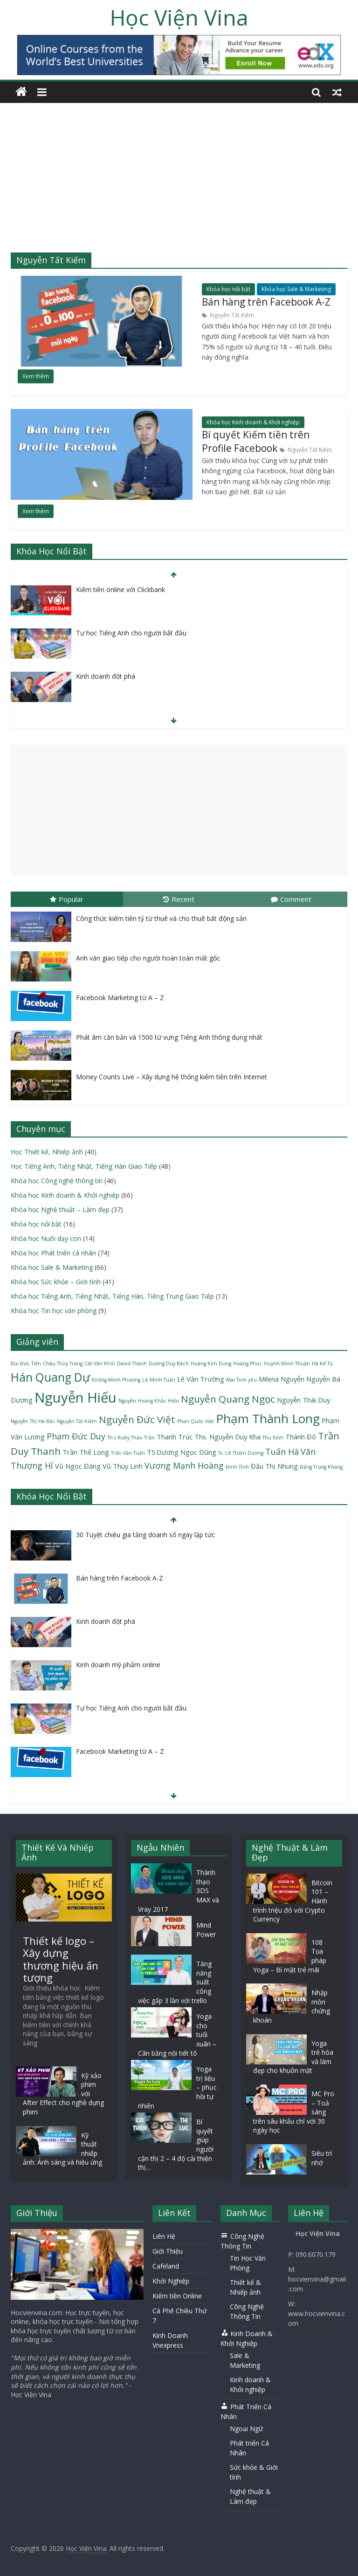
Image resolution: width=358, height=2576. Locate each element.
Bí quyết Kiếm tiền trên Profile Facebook (256, 441)
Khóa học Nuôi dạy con (46, 1238)
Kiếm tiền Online (177, 2295)
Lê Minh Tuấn (158, 1380)
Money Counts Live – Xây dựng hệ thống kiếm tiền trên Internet (171, 1076)
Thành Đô (300, 1436)
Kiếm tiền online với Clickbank (120, 589)
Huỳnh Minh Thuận (287, 1363)
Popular (66, 899)
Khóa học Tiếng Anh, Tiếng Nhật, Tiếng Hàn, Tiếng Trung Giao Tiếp (112, 1296)
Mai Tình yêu (241, 1380)
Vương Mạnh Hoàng (184, 1465)
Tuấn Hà (282, 1451)
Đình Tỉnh (237, 1467)
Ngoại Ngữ (246, 2428)
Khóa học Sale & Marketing (296, 289)
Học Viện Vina (179, 17)
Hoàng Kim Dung (211, 1363)
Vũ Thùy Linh (123, 1466)
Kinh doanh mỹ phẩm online (118, 1664)
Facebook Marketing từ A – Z (120, 997)
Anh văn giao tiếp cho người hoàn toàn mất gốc (148, 958)
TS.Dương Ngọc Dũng (181, 1452)
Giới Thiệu (167, 2251)
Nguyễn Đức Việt (137, 1419)
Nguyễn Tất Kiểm (232, 315)
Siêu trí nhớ (321, 2158)
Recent (178, 899)
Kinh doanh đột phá (105, 676)
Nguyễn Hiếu (75, 1397)
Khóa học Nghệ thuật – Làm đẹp (60, 1209)
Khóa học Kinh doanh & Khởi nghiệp (253, 422)
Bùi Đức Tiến (26, 1363)
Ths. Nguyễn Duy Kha (227, 1436)
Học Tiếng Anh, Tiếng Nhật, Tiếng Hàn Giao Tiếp (84, 1166)
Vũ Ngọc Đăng (78, 1466)
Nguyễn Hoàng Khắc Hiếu (148, 1400)
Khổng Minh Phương (116, 1380)
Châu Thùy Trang (63, 1363)
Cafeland (165, 2266)
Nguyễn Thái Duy (303, 1399)
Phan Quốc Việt (195, 1421)
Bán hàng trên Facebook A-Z (266, 301)
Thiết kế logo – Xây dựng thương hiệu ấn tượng (60, 1959)
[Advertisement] (179, 182)
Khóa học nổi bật (228, 289)
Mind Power (206, 1930)
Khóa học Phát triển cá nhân (53, 1252)
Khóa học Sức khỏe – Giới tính (56, 1281)
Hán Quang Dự (50, 1377)
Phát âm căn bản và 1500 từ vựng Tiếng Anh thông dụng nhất (169, 1037)
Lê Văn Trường (200, 1378)
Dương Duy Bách (169, 1363)
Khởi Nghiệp (170, 2280)
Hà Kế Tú (322, 1363)
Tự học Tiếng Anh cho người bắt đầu (131, 632)
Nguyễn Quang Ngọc (228, 1398)
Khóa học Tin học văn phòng (53, 1310)
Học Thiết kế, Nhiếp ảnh (47, 1151)
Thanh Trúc (175, 1436)
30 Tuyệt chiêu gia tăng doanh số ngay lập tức (145, 1534)
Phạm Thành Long (268, 1418)
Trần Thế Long (85, 1452)
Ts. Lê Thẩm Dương (240, 1453)
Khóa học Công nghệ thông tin (57, 1180)
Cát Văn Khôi (99, 1363)
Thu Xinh (272, 1437)
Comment (291, 899)
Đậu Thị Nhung (274, 1466)
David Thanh (132, 1363)
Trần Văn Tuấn (128, 1453)
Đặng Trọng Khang (321, 1467)
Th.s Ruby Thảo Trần (131, 1437)
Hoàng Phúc (247, 1363)
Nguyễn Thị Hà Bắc (33, 1421)
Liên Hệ (163, 2236)
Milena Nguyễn (281, 1378)
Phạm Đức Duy (76, 1436)
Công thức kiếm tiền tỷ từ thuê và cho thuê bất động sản (161, 918)
